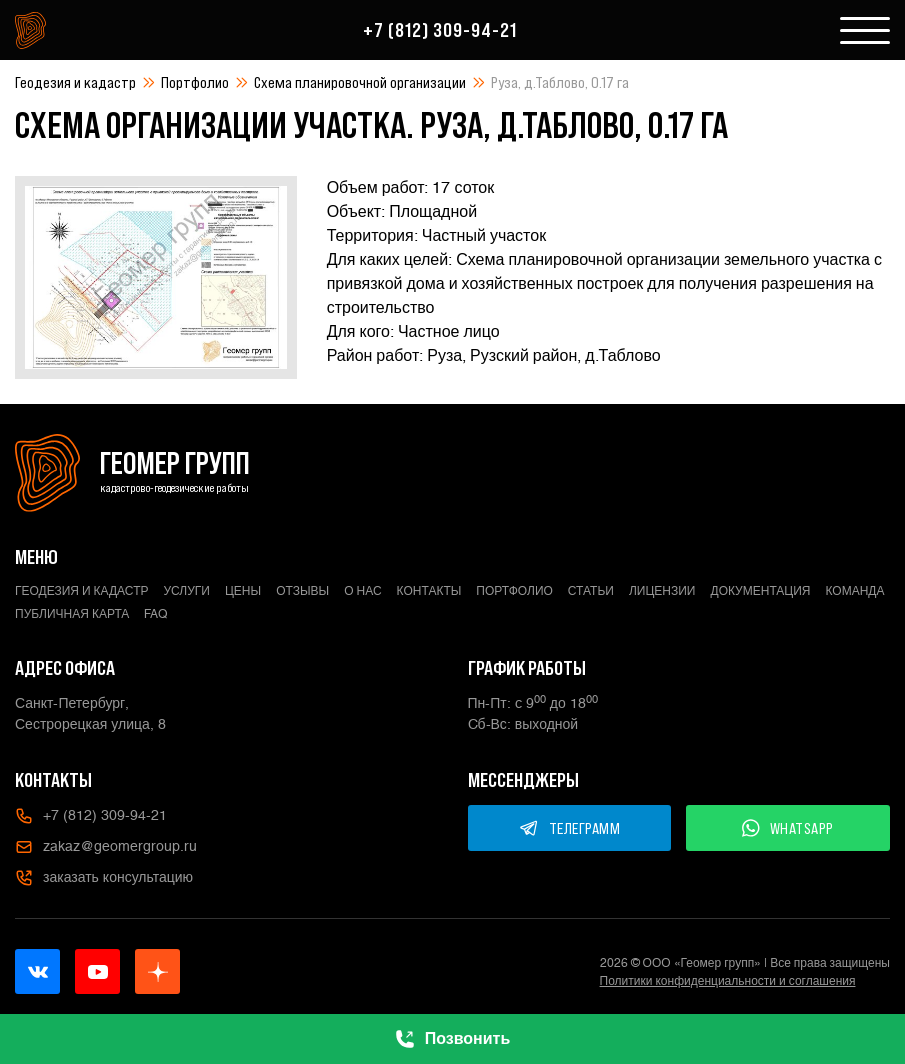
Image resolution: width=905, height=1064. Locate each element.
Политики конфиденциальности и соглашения (728, 981)
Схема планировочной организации (360, 82)
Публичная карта (72, 614)
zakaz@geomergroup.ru (106, 847)
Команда (854, 591)
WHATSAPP (788, 828)
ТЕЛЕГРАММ (570, 828)
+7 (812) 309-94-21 (440, 30)
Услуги (186, 591)
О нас (362, 591)
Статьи (591, 591)
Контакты (429, 591)
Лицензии (662, 591)
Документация (761, 591)
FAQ (156, 614)
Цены (243, 591)
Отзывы (302, 591)
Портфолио (195, 82)
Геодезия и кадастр (75, 82)
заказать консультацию (104, 878)
